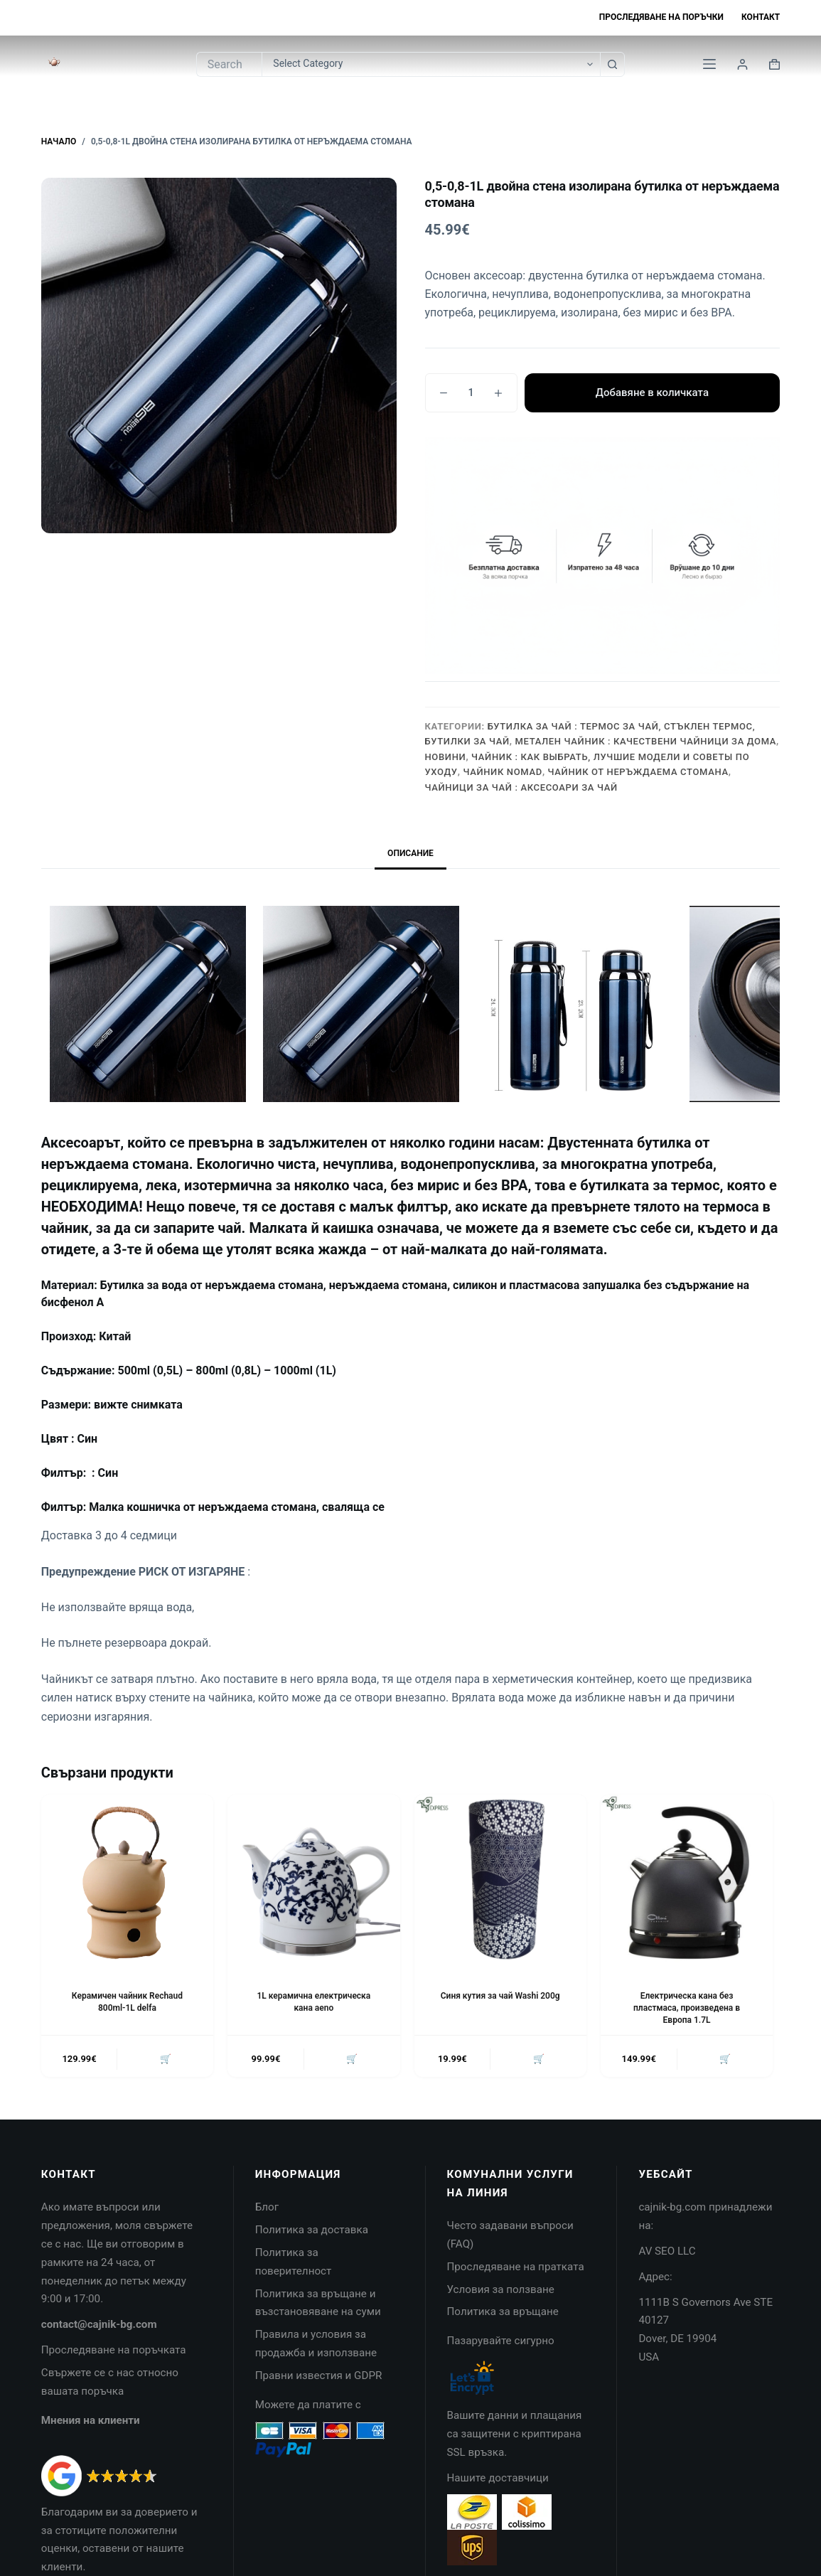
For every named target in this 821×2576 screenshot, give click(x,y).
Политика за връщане (503, 2312)
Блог (267, 2207)
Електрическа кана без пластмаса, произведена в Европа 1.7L (686, 2008)
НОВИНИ (445, 757)
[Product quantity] (471, 392)
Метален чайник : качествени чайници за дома (646, 741)
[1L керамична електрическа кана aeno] (313, 1881)
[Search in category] (431, 64)
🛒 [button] (165, 2058)
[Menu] (709, 64)
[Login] (742, 64)
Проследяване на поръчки (661, 17)
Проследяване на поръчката (113, 2349)
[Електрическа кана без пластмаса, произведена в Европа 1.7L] (687, 1881)
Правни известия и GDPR (318, 2375)
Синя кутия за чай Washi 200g (500, 1996)
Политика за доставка (311, 2229)
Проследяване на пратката (515, 2266)
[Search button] (612, 64)
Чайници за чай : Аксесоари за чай (521, 787)
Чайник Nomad (502, 771)
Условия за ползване (500, 2289)
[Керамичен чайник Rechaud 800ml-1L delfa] (127, 1881)
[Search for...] (229, 64)
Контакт (760, 17)
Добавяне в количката (652, 392)
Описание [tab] (410, 853)
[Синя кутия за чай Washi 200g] (500, 1881)
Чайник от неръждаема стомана (638, 771)
